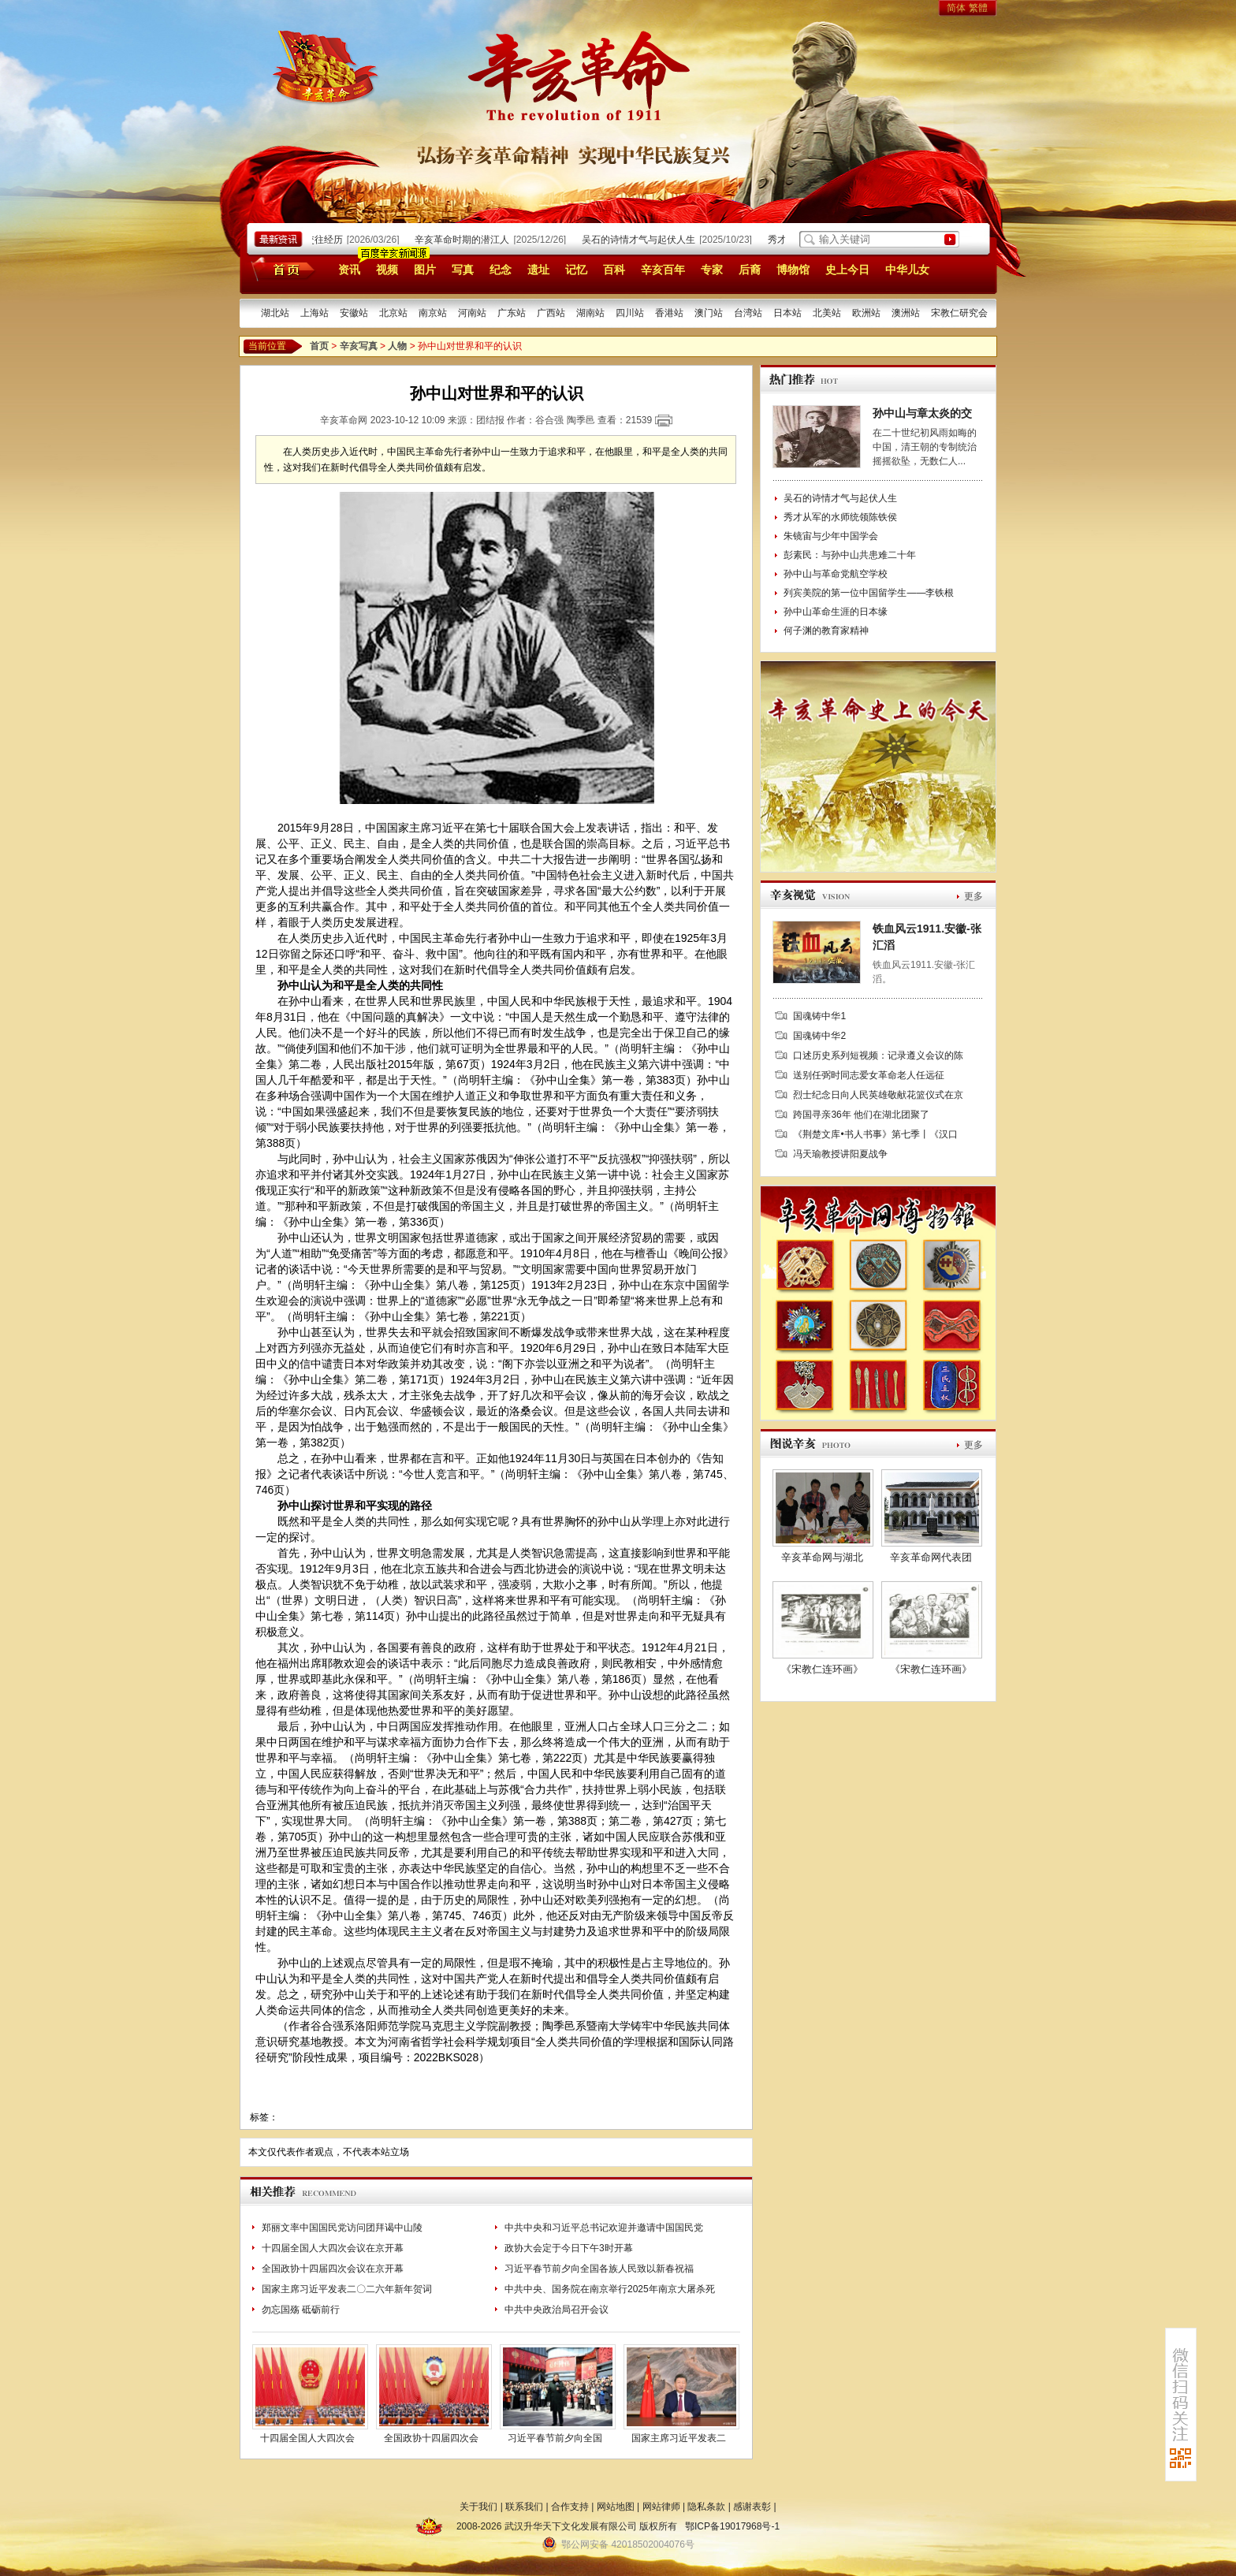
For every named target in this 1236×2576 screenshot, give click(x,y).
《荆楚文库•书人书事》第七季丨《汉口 (875, 1134)
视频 (387, 269)
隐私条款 (706, 2506)
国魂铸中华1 (819, 1016)
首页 (280, 268)
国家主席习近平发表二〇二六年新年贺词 (347, 2289)
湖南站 (590, 312)
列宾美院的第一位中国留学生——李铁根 (869, 592)
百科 (614, 269)
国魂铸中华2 (819, 1035)
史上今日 (847, 269)
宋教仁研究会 (959, 312)
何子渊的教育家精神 (826, 630)
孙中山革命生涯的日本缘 (836, 611)
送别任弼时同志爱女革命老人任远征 (868, 1075)
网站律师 (661, 2506)
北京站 (393, 312)
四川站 (630, 312)
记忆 (576, 269)
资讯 (349, 269)
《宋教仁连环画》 (822, 1669)
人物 (397, 346)
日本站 (787, 312)
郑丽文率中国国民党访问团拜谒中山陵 (342, 2227)
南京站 (433, 312)
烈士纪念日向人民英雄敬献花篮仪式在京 (878, 1094)
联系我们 (524, 2506)
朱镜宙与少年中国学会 (831, 536)
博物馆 (793, 269)
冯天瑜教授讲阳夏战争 (840, 1154)
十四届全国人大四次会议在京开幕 (333, 2248)
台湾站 (748, 312)
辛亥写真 (359, 346)
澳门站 (708, 312)
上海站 (314, 312)
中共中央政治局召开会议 (556, 2309)
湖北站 (275, 312)
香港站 (669, 312)
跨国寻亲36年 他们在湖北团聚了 (861, 1114)
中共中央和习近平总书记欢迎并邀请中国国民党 (603, 2227)
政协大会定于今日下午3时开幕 (568, 2248)
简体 (956, 7)
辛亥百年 (663, 269)
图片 (425, 269)
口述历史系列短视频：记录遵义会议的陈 (878, 1055)
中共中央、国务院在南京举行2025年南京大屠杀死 (609, 2289)
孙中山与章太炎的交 (922, 413)
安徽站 (354, 312)
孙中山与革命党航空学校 (836, 573)
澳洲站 (906, 312)
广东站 (511, 312)
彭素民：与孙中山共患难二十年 (850, 554)
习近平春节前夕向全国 (555, 2438)
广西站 (551, 312)
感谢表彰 (752, 2506)
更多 (973, 896)
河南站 (472, 312)
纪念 (501, 269)
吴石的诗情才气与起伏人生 (641, 239)
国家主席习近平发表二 (678, 2438)
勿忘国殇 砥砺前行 (301, 2309)
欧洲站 (866, 312)
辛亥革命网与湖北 (822, 1557)
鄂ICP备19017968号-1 (732, 2526)
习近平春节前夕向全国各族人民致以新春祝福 (599, 2268)
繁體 (978, 7)
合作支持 (570, 2506)
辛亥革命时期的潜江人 (465, 239)
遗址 (538, 269)
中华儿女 (907, 269)
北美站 (827, 312)
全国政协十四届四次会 (431, 2438)
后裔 (750, 269)
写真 (463, 269)
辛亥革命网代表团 (931, 1557)
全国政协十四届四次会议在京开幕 (333, 2268)
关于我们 (478, 2506)
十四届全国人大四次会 (307, 2438)
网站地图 (616, 2506)
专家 (712, 269)
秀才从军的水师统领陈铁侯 (840, 517)
